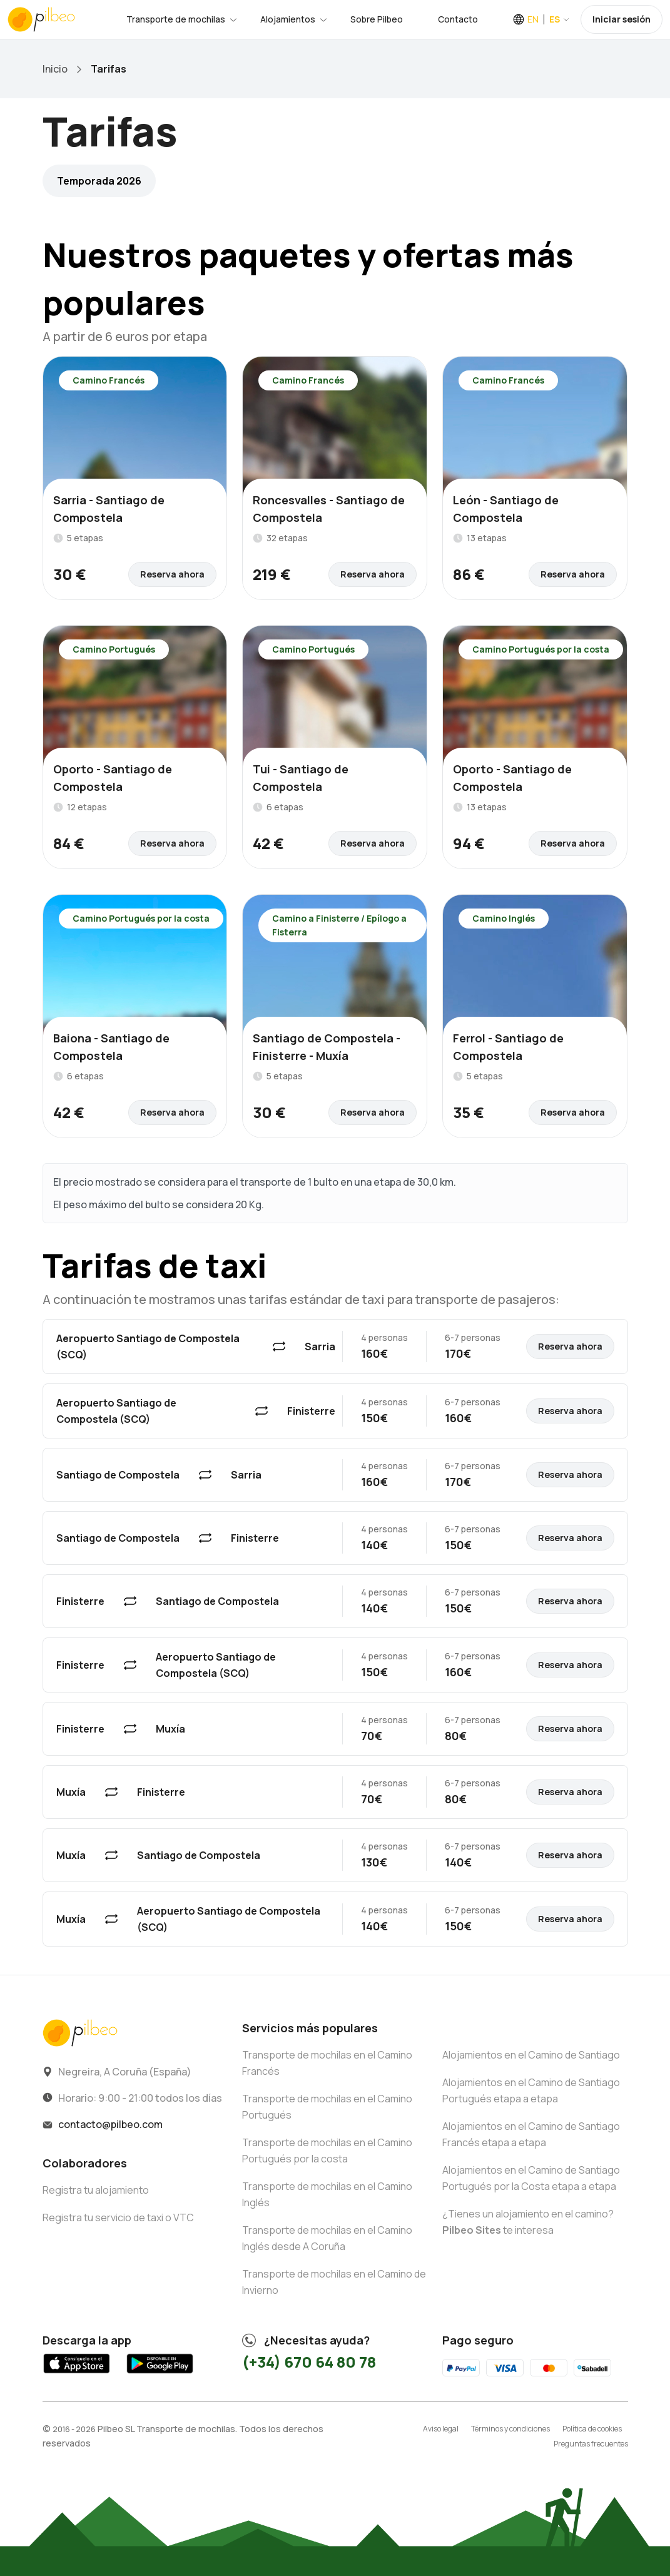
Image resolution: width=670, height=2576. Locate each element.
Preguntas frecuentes (591, 2443)
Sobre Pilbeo (376, 19)
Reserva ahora (172, 574)
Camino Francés (109, 380)
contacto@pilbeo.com (110, 2124)
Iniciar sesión (621, 19)
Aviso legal (441, 2428)
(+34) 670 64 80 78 (309, 2361)
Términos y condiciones (510, 2428)
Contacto (458, 19)
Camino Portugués (114, 649)
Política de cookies (592, 2428)
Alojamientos (287, 19)
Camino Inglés (503, 918)
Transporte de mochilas (175, 19)
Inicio (55, 69)
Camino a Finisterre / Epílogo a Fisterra (339, 925)
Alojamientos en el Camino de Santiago (531, 2055)
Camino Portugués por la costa (540, 649)
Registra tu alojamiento (96, 2190)
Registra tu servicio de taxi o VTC (118, 2217)
